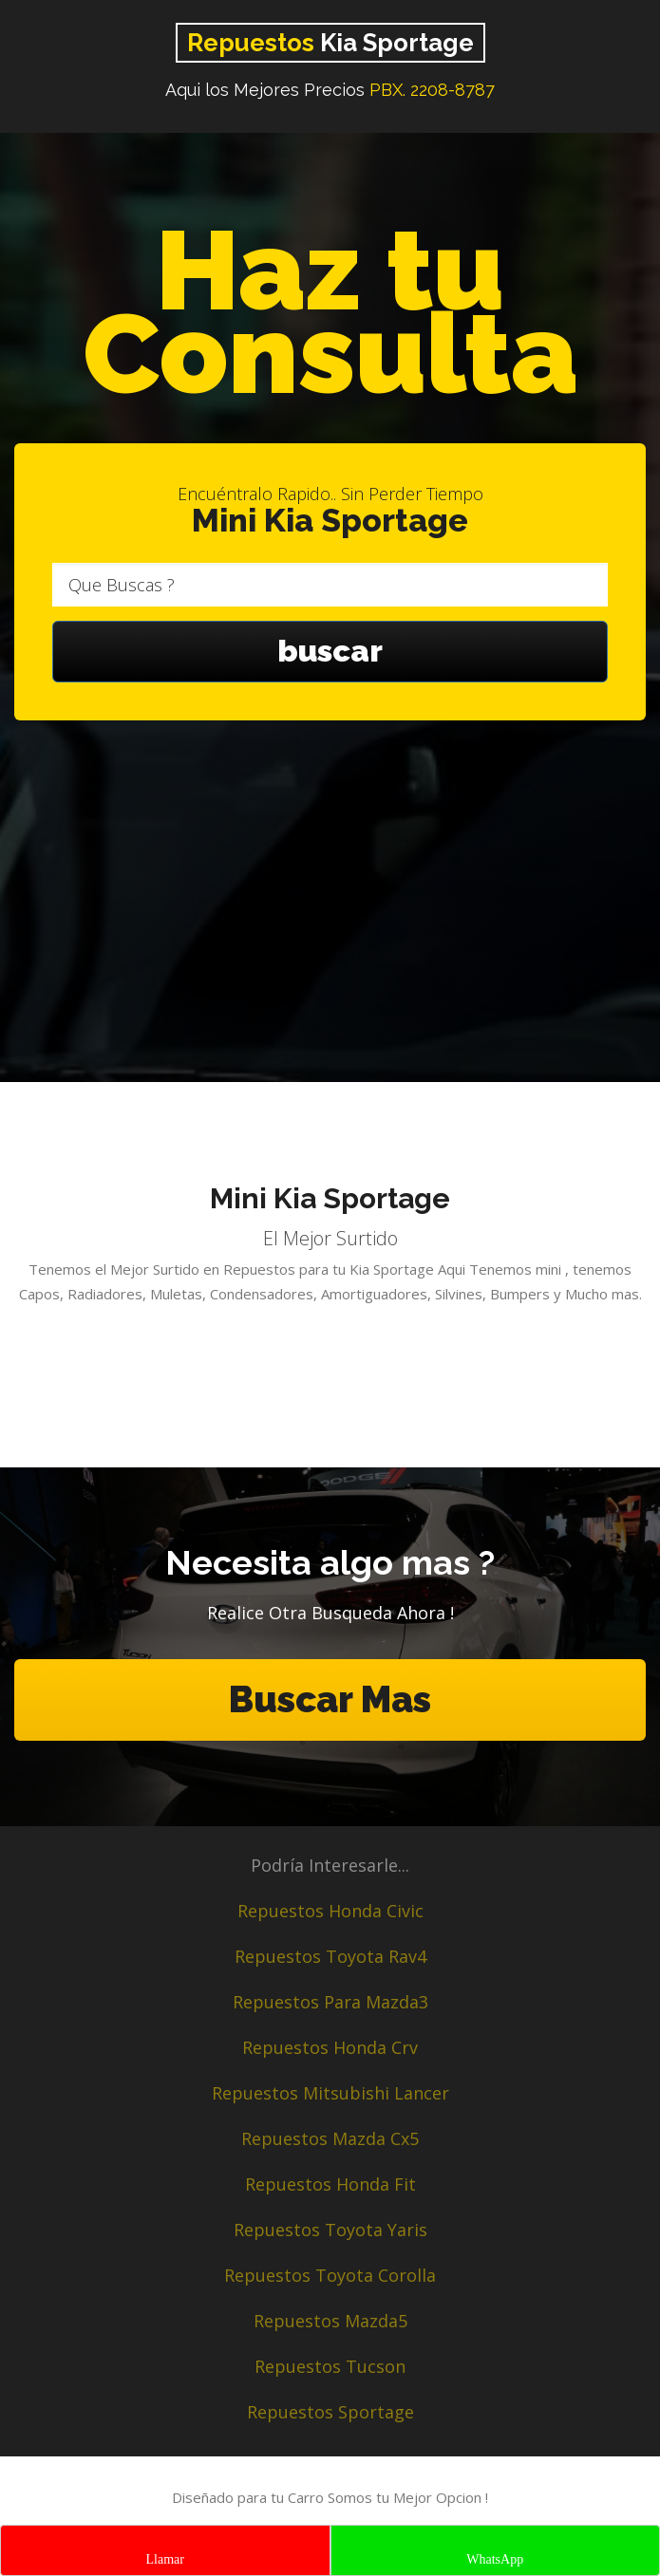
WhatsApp (494, 2559)
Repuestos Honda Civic (330, 1910)
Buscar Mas (330, 1699)
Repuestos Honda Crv (330, 2047)
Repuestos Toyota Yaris (330, 2229)
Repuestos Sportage (330, 2411)
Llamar (165, 2559)
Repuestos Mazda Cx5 (330, 2138)
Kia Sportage (330, 42)
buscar (330, 652)
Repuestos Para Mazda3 (330, 2001)
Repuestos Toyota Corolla (330, 2275)
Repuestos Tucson (330, 2366)
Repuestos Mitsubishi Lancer (330, 2092)
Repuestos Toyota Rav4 (330, 1956)
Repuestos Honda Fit (330, 2184)
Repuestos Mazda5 (330, 2320)
